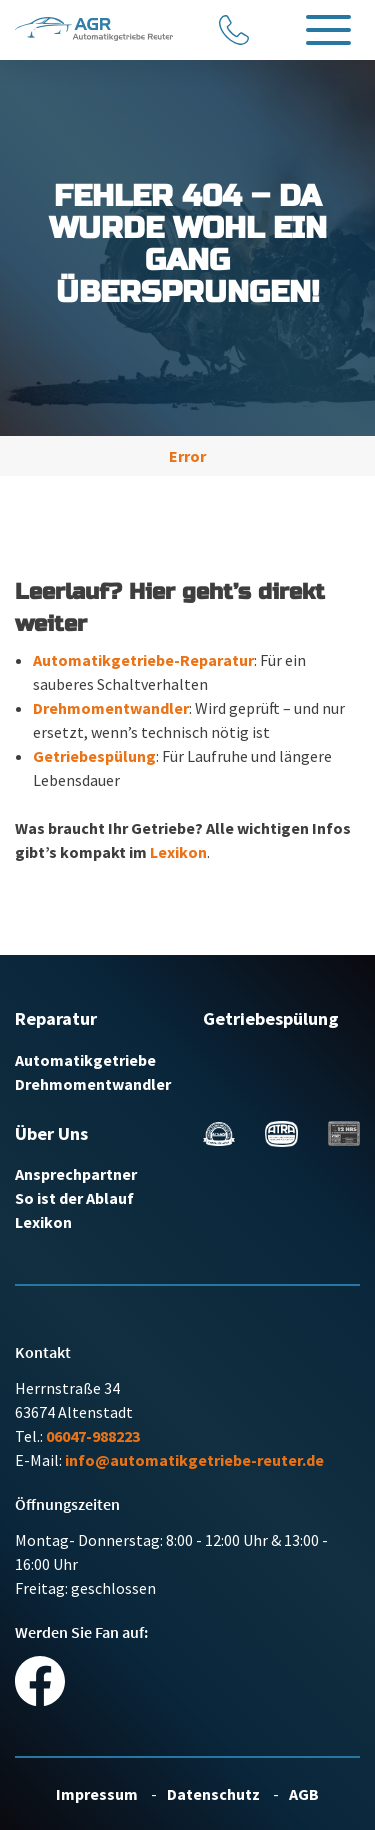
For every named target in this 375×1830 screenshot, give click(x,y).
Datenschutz (215, 1794)
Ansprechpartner (76, 1174)
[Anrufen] (235, 30)
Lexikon (178, 852)
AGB (304, 1794)
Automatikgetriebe (85, 1060)
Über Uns (51, 1133)
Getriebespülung (94, 756)
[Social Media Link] (40, 1679)
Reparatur (56, 1018)
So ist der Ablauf (74, 1198)
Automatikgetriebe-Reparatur (143, 660)
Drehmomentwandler (111, 708)
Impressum (98, 1794)
